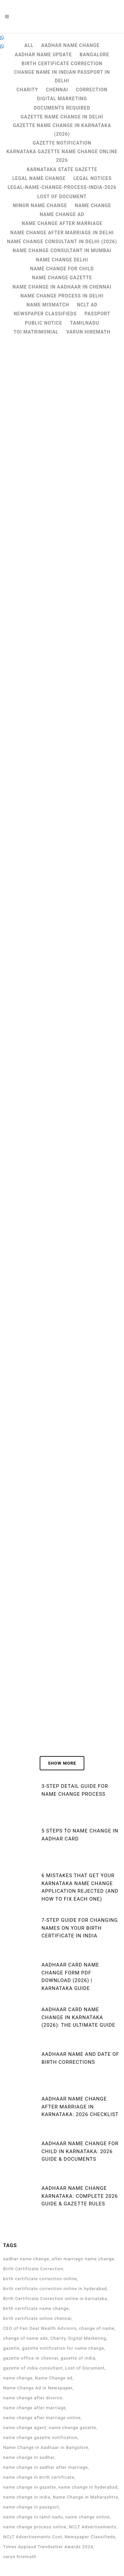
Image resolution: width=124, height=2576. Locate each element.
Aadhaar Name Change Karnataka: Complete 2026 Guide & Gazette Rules (79, 2196)
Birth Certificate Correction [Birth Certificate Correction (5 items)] (33, 2268)
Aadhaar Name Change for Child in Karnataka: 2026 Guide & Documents (79, 2151)
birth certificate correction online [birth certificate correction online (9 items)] (40, 2278)
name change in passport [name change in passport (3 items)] (31, 2507)
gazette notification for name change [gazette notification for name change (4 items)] (63, 2348)
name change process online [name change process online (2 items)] (34, 2526)
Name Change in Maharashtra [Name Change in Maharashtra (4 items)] (85, 2497)
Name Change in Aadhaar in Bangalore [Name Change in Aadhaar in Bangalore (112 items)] (45, 2447)
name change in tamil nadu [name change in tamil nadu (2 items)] (33, 2516)
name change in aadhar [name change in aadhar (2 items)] (28, 2457)
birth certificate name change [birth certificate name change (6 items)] (36, 2308)
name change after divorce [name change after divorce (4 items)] (32, 2397)
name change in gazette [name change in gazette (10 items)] (29, 2487)
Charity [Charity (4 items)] (58, 2338)
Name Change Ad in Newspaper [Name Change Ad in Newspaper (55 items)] (37, 2387)
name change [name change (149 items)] (17, 2377)
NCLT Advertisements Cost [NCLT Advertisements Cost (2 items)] (32, 2536)
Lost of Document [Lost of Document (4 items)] (84, 2368)
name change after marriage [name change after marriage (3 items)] (34, 2407)
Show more (62, 1763)
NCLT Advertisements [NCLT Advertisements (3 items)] (92, 2526)
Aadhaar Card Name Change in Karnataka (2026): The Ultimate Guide (78, 2017)
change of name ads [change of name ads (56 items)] (25, 2338)
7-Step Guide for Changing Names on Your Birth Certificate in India (79, 1928)
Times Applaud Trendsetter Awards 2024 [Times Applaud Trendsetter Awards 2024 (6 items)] (48, 2546)
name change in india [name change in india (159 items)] (26, 2497)
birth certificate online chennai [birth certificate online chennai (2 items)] (37, 2318)
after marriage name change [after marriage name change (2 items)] (83, 2258)
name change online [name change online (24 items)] (87, 2516)
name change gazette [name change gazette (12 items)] (72, 2427)
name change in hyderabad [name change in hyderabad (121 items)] (87, 2487)
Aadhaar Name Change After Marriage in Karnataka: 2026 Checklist (79, 2106)
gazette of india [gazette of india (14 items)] (78, 2358)
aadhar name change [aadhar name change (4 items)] (26, 2258)
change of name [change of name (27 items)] (96, 2328)
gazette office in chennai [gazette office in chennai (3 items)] (30, 2358)
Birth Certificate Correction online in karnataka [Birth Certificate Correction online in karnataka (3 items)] (55, 2298)
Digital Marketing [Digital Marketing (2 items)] (87, 2338)
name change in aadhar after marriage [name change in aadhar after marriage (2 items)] (45, 2467)
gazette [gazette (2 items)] (11, 2348)
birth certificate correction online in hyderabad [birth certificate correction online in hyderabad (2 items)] (55, 2288)
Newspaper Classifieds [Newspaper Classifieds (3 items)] (89, 2536)
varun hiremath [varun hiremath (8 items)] (19, 2556)
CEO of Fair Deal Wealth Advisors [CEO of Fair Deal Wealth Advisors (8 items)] (40, 2328)
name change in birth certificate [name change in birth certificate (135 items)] (38, 2477)
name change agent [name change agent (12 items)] (24, 2427)
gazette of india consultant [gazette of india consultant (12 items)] (33, 2368)
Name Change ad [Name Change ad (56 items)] (54, 2377)
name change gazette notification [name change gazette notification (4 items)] (40, 2437)
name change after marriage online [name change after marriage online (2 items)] (42, 2417)
